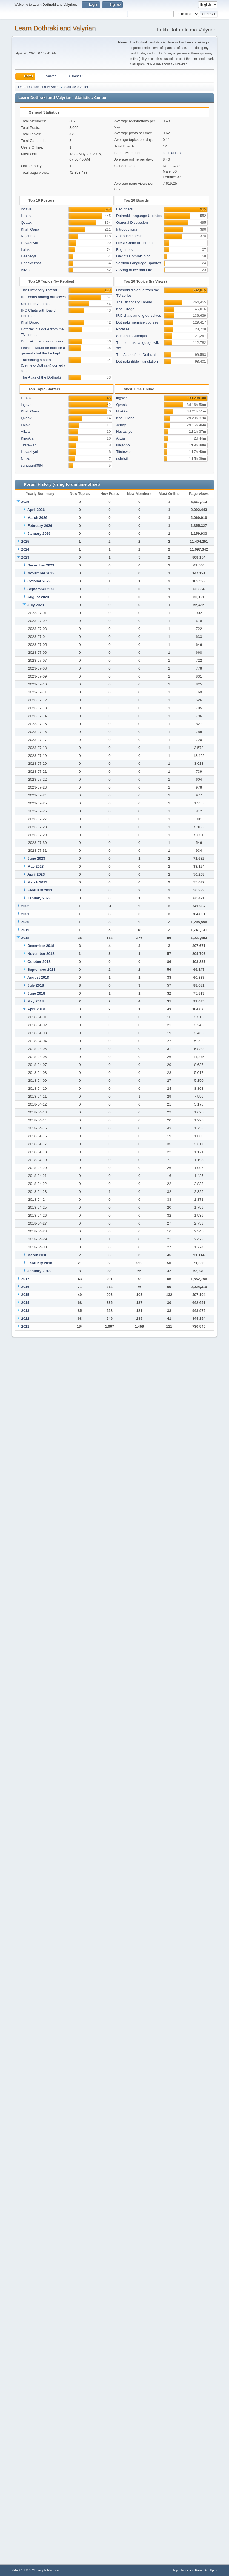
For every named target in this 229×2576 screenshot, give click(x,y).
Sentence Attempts (36, 304)
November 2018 (41, 954)
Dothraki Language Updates (139, 216)
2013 (25, 1311)
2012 (25, 1318)
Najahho (28, 236)
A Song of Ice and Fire (134, 270)
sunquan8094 (32, 465)
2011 (25, 1326)
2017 (25, 1279)
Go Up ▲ (211, 2570)
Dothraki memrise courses (42, 341)
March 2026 (37, 518)
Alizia (25, 270)
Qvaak (26, 222)
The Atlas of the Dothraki (41, 377)
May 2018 (35, 1001)
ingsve (26, 209)
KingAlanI (28, 438)
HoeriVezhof (31, 263)
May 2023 (35, 866)
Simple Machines (48, 2570)
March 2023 (37, 882)
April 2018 (36, 1009)
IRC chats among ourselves (43, 297)
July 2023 (35, 605)
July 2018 (35, 985)
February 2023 (39, 890)
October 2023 (38, 581)
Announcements (129, 236)
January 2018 (38, 1271)
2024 (25, 549)
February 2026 (39, 526)
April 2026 (36, 510)
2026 (25, 502)
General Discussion (132, 222)
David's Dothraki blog (133, 256)
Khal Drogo (30, 322)
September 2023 (41, 589)
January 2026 (38, 533)
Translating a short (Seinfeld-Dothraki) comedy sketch (43, 365)
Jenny (121, 425)
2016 (25, 1287)
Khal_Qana (30, 229)
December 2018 (40, 946)
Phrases (123, 329)
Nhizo (25, 459)
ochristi (122, 459)
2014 (25, 1303)
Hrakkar (27, 216)
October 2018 (38, 962)
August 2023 (38, 597)
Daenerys (28, 256)
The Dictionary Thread (39, 290)
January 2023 (38, 898)
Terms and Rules (192, 2570)
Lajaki (25, 250)
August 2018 (38, 977)
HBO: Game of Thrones (135, 243)
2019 (25, 930)
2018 (25, 938)
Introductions (126, 229)
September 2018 (41, 969)
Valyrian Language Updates (138, 263)
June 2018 (36, 993)
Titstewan (28, 445)
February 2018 (39, 1263)
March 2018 (37, 1255)
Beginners (124, 209)
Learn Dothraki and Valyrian (55, 28)
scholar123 (172, 153)
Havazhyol (29, 243)
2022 (25, 906)
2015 (25, 1295)
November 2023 (41, 573)
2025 (25, 541)
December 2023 (40, 565)
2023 (25, 557)
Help (175, 2570)
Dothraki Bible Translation (137, 361)
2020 (25, 922)
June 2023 (36, 858)
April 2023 (36, 874)
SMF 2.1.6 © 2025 (24, 2570)
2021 (25, 914)
